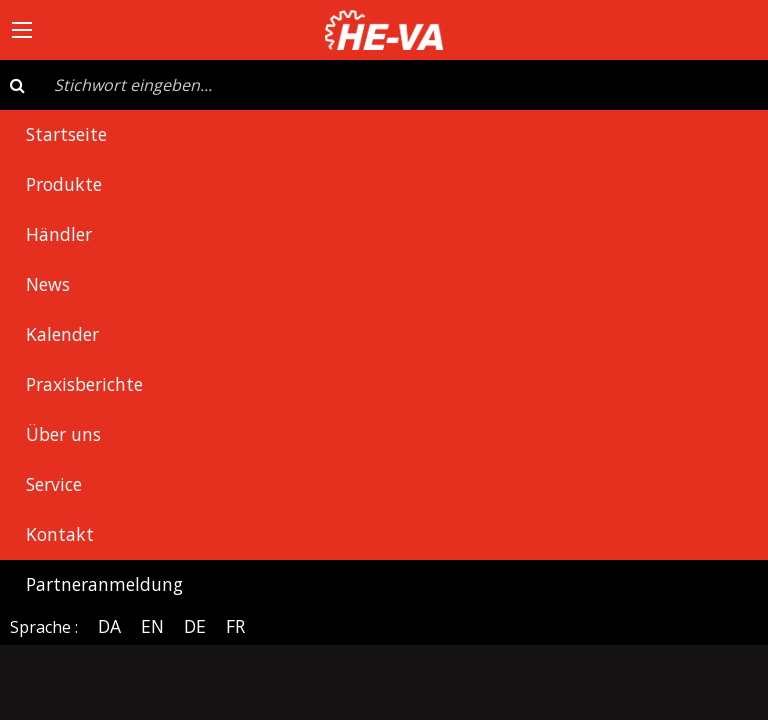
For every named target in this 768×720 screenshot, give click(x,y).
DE (195, 626)
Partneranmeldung (104, 584)
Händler (59, 234)
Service (54, 484)
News (48, 284)
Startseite (66, 134)
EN (152, 626)
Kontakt (60, 534)
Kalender (62, 334)
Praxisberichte (84, 384)
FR (235, 626)
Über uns (63, 434)
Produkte (64, 184)
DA (109, 626)
